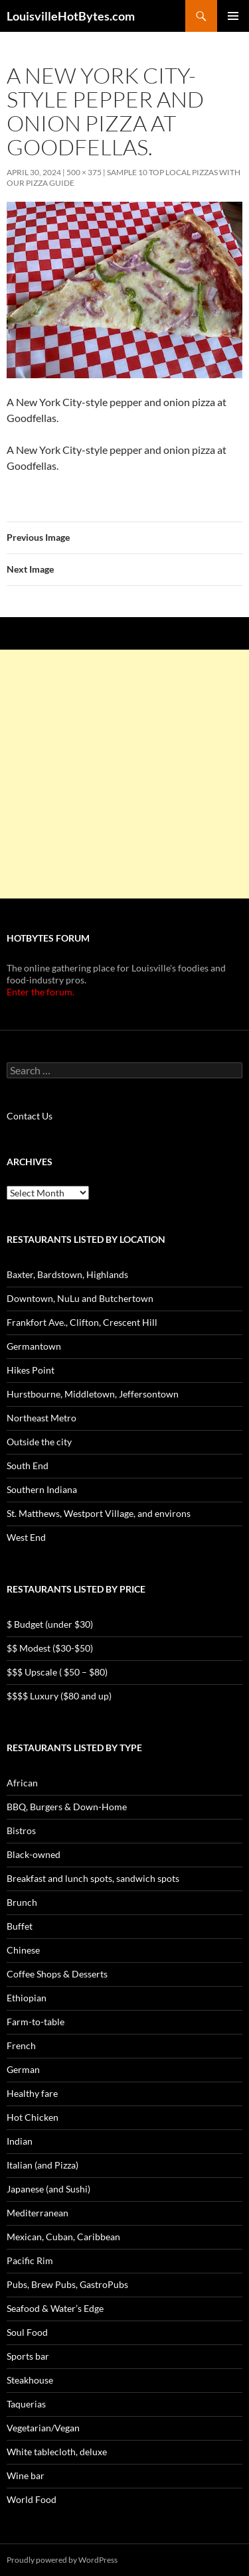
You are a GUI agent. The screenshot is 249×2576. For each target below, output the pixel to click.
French (21, 2045)
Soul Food (27, 2332)
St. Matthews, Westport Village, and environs (99, 1513)
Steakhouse (30, 2380)
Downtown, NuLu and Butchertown (80, 1298)
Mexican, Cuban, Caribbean (63, 2236)
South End (27, 1465)
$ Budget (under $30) (50, 1624)
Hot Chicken (32, 2117)
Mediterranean (37, 2212)
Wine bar (25, 2475)
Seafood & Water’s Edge (55, 2308)
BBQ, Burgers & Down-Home (67, 1806)
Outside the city (39, 1441)
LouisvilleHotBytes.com (71, 16)
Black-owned (33, 1854)
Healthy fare (32, 2093)
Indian (20, 2141)
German (23, 2069)
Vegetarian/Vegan (43, 2427)
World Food (31, 2499)
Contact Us (29, 1115)
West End (26, 1537)
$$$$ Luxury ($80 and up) (59, 1695)
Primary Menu (233, 16)
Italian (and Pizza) (42, 2165)
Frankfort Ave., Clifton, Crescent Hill (82, 1322)
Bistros (21, 1830)
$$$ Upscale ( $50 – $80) (57, 1672)
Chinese (23, 1950)
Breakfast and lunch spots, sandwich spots (93, 1878)
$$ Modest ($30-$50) (50, 1648)
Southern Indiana (42, 1489)
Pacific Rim (30, 2260)
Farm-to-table (35, 2021)
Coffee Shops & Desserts (57, 1973)
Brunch (22, 1902)
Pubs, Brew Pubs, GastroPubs (67, 2284)
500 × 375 (84, 172)
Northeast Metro (41, 1417)
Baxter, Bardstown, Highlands (67, 1274)
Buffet (20, 1926)
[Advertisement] (124, 774)
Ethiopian (26, 1997)
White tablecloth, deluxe (57, 2451)
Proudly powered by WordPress (62, 2560)
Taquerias (26, 2403)
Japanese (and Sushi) (48, 2188)
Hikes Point (30, 1370)
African (22, 1782)
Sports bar (28, 2356)
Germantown (34, 1346)
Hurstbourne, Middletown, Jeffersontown (93, 1393)
